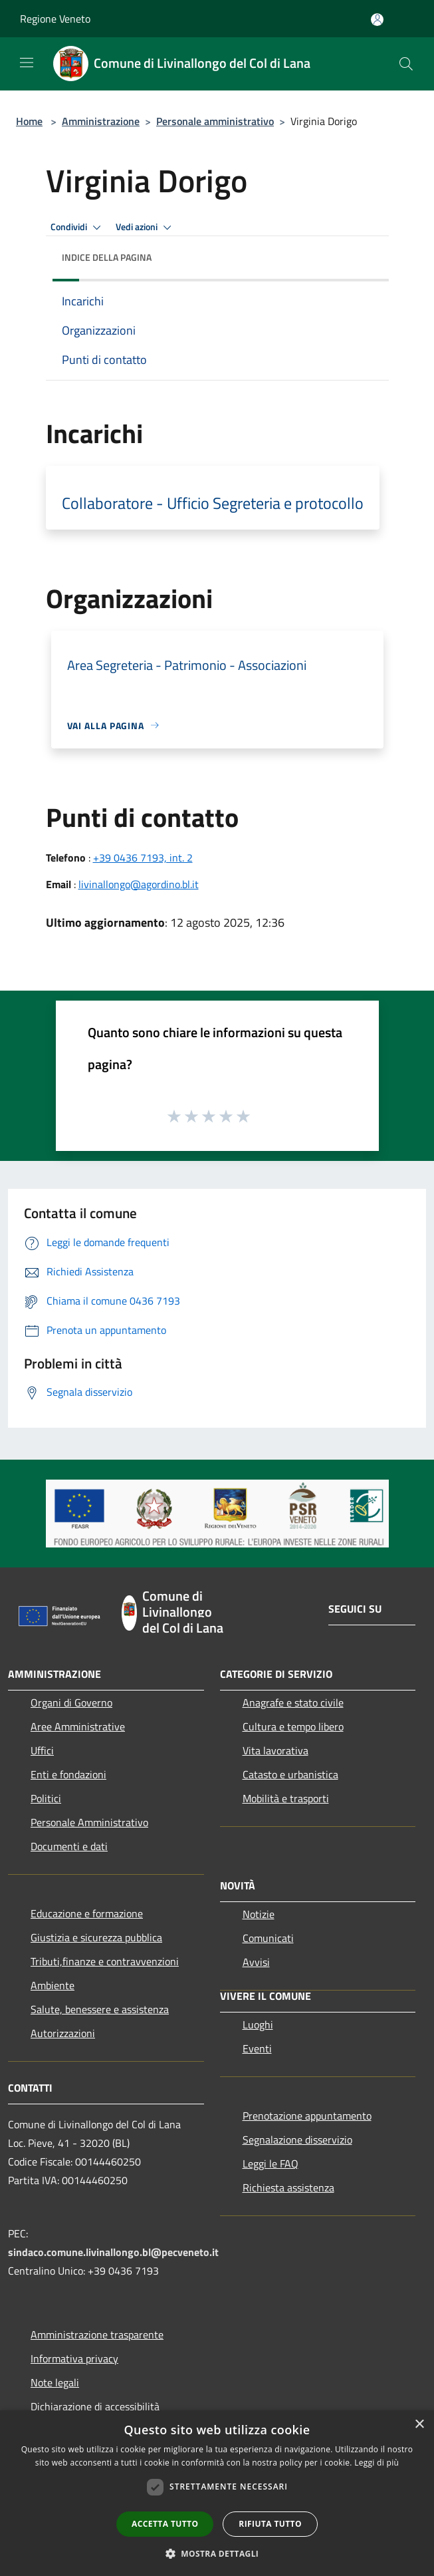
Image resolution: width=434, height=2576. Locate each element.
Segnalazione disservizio (297, 2140)
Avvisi (256, 1962)
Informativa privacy (74, 2358)
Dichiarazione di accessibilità (95, 2406)
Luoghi (258, 2024)
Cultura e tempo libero (293, 1726)
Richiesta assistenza (288, 2187)
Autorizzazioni (63, 2033)
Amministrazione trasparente (97, 2334)
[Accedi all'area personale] (377, 19)
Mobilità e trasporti (286, 1798)
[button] (217, 2553)
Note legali (55, 2382)
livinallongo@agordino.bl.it (138, 884)
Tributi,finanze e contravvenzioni (105, 1961)
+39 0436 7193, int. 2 (143, 858)
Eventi (257, 2048)
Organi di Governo (71, 1702)
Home (29, 121)
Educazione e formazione (87, 1913)
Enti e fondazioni (68, 1774)
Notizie (258, 1914)
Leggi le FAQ (270, 2164)
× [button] (419, 2425)
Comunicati (268, 1938)
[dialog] (217, 2493)
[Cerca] (406, 64)
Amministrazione (101, 121)
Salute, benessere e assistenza (100, 2009)
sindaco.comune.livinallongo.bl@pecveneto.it (113, 2252)
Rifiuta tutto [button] (270, 2523)
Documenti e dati (69, 1846)
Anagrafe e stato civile (293, 1702)
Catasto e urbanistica (290, 1774)
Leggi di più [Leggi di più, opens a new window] (376, 2462)
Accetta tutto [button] (165, 2523)
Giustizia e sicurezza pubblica (96, 1937)
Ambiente (52, 1985)
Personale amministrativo (215, 121)
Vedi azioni (145, 228)
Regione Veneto (55, 19)
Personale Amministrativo (89, 1822)
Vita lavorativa (275, 1750)
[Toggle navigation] (27, 63)
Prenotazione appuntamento (307, 2116)
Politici (46, 1798)
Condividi (78, 228)
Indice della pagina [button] (107, 257)
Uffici (42, 1750)
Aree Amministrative (78, 1726)
